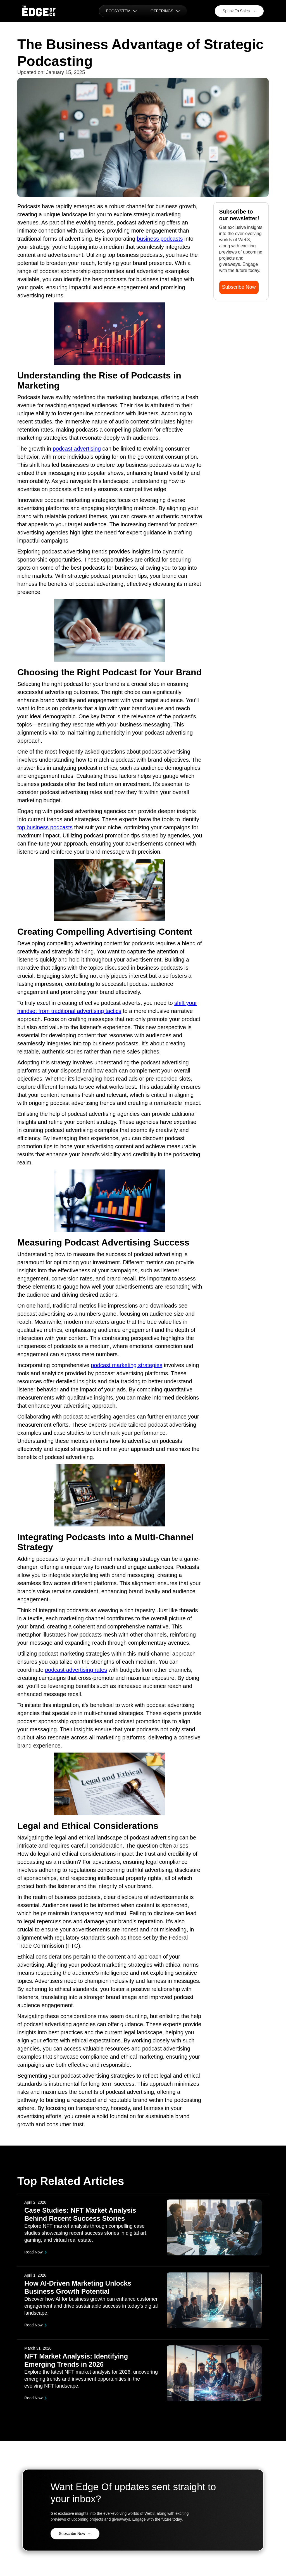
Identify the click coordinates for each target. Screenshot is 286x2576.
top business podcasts (45, 827)
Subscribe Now (239, 287)
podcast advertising (77, 449)
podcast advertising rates (76, 1670)
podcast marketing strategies (126, 1365)
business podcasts (160, 239)
